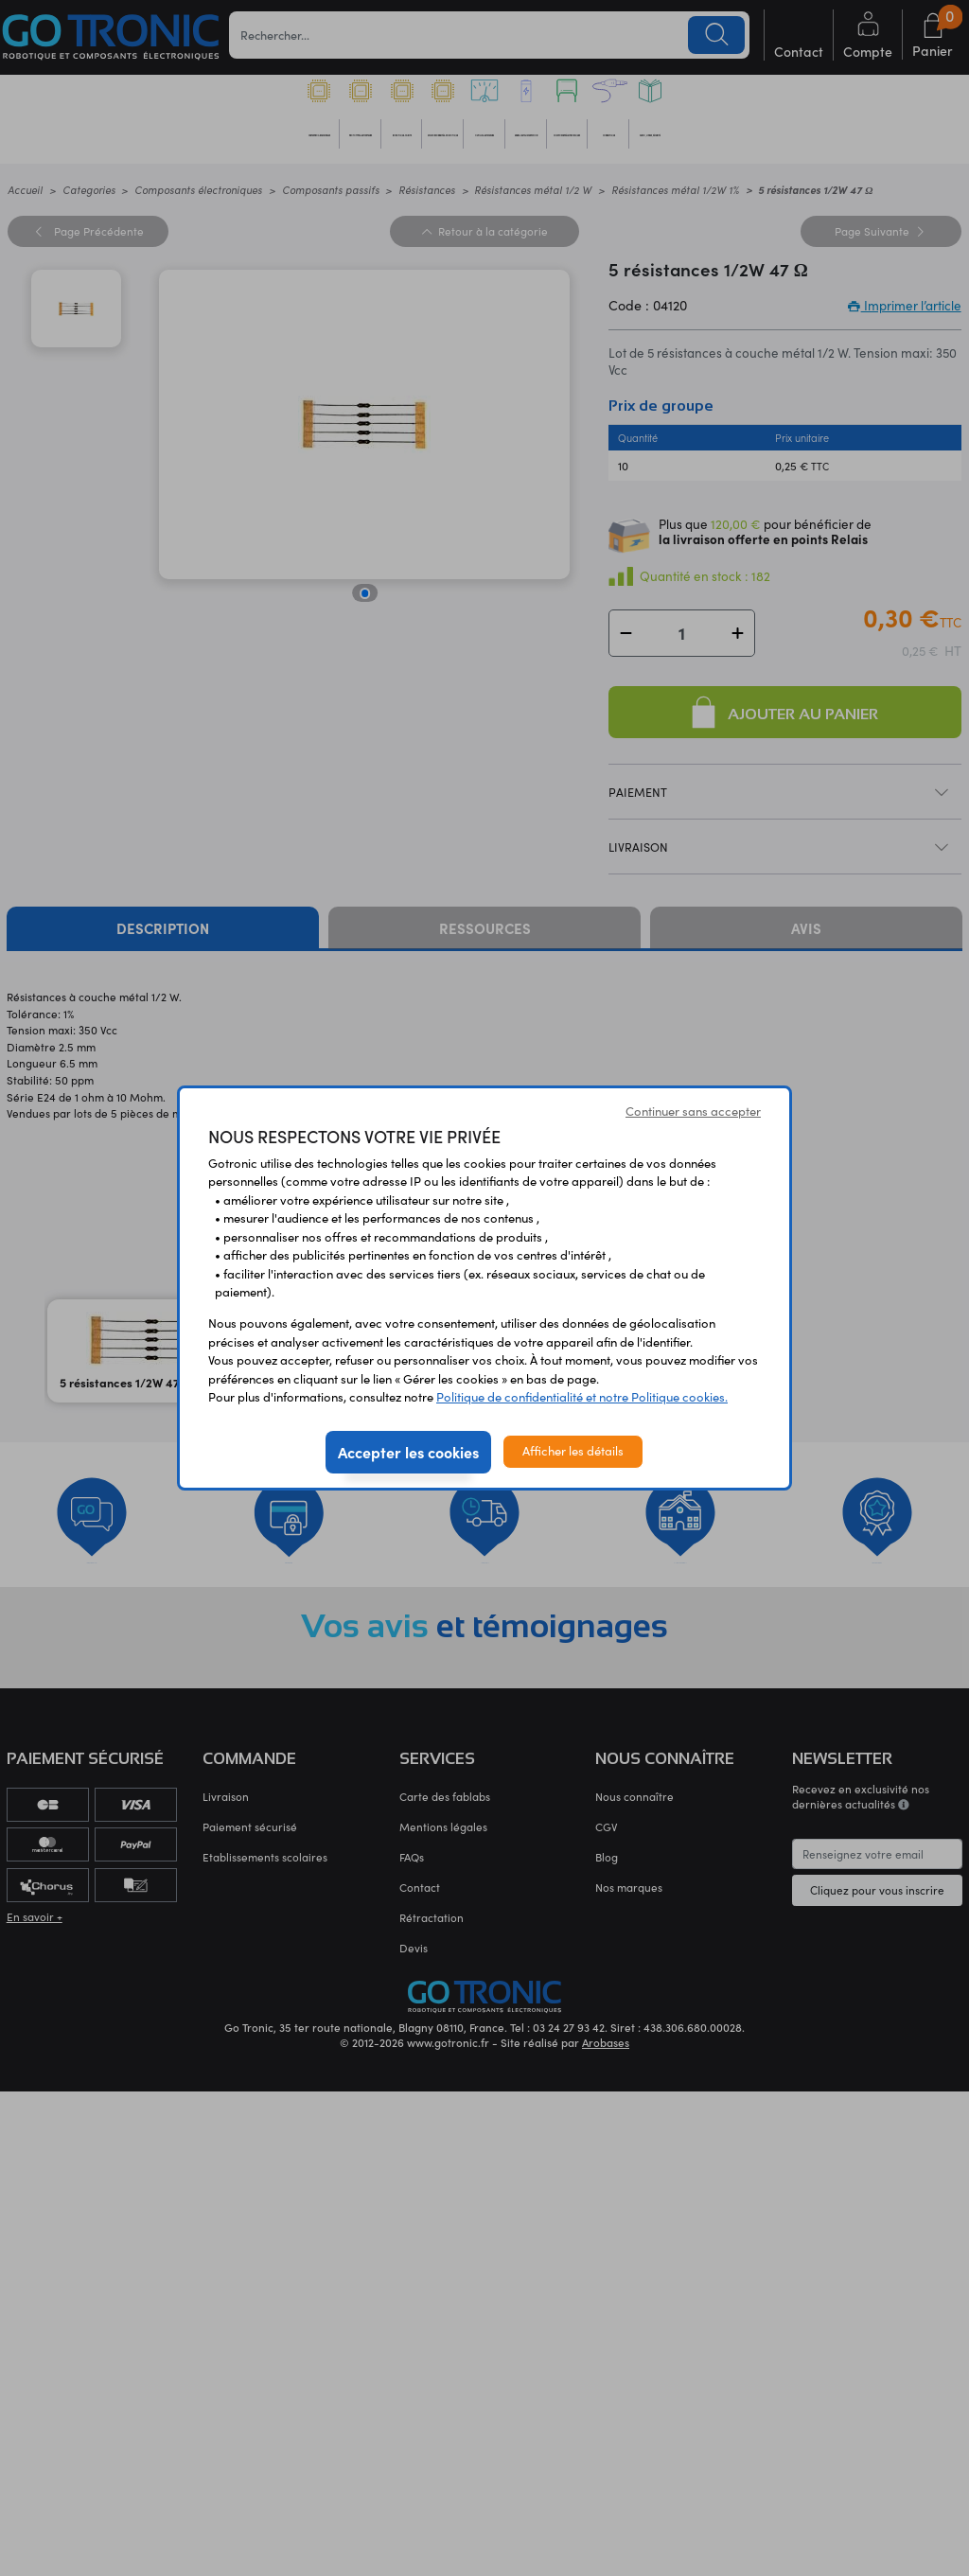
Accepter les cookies (408, 1451)
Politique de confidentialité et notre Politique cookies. (582, 1396)
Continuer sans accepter (693, 1111)
